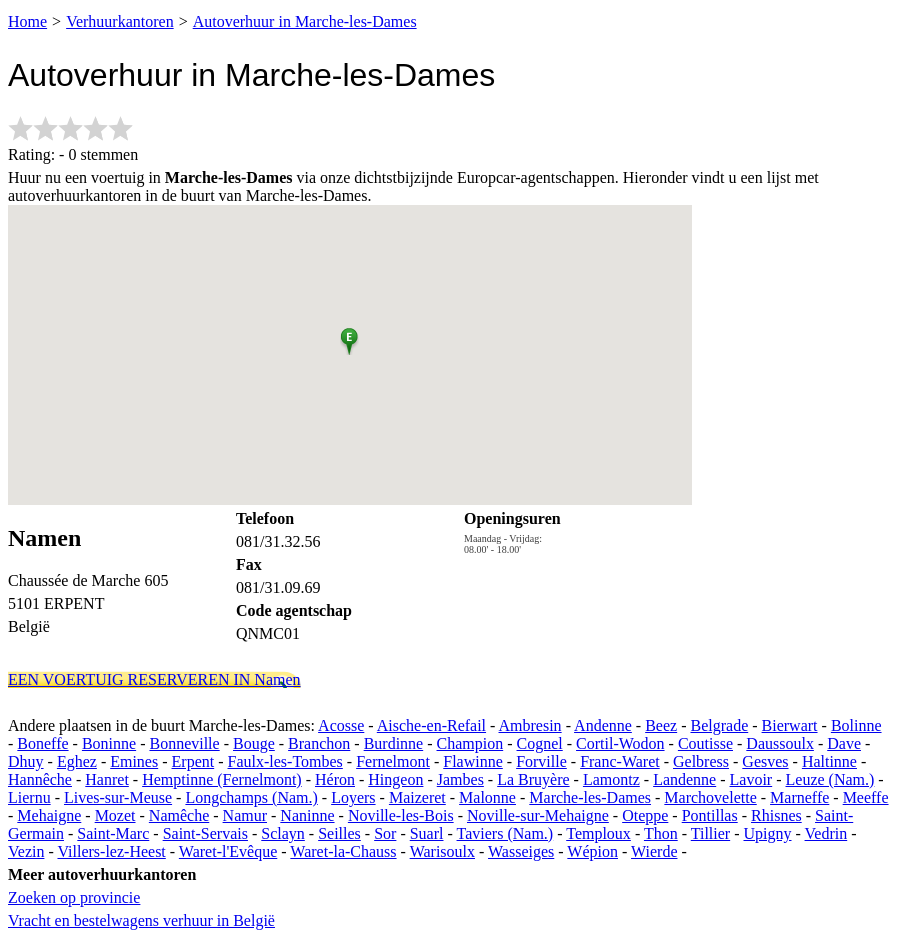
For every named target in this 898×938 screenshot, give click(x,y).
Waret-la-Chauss (343, 851)
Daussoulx (780, 743)
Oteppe (645, 815)
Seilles (339, 833)
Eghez (77, 761)
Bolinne (856, 725)
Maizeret (417, 797)
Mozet (115, 815)
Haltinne (829, 761)
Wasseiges (521, 851)
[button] (349, 338)
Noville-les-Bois (401, 815)
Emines (134, 761)
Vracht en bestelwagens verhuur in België (141, 920)
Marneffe (799, 797)
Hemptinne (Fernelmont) (222, 779)
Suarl (427, 833)
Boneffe (42, 743)
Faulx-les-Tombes (285, 761)
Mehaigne (49, 815)
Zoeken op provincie (74, 897)
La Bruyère (533, 779)
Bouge (254, 743)
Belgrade (719, 725)
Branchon (319, 743)
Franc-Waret (620, 761)
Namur (245, 815)
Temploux (598, 833)
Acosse (341, 725)
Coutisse (705, 743)
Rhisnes (776, 815)
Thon (661, 833)
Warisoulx (442, 851)
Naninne (307, 815)
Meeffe (866, 797)
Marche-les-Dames (590, 797)
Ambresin (530, 725)
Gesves (765, 761)
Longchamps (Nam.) (251, 797)
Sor (385, 833)
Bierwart (790, 725)
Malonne (487, 797)
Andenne (603, 725)
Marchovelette (710, 797)
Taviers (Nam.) (505, 833)
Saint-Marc (113, 833)
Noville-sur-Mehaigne (538, 815)
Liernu (29, 797)
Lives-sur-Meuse (118, 797)
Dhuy (26, 761)
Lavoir (751, 779)
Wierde (654, 851)
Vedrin (826, 833)
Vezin (26, 851)
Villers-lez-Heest (111, 851)
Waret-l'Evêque (228, 851)
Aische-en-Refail (431, 725)
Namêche (179, 815)
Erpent (193, 761)
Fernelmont (393, 761)
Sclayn (283, 833)
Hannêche (40, 779)
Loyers (353, 797)
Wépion (592, 851)
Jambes (460, 779)
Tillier (710, 833)
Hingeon (395, 779)
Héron (335, 779)
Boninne (109, 743)
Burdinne (394, 743)
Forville (541, 761)
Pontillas (710, 815)
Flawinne (473, 761)
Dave (844, 743)
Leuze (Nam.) (830, 779)
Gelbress (701, 761)
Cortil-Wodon (620, 743)
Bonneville (184, 743)
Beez (661, 725)
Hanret (107, 779)
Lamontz (611, 779)
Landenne (684, 779)
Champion (470, 743)
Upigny (768, 833)
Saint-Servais (205, 833)
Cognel (540, 743)
